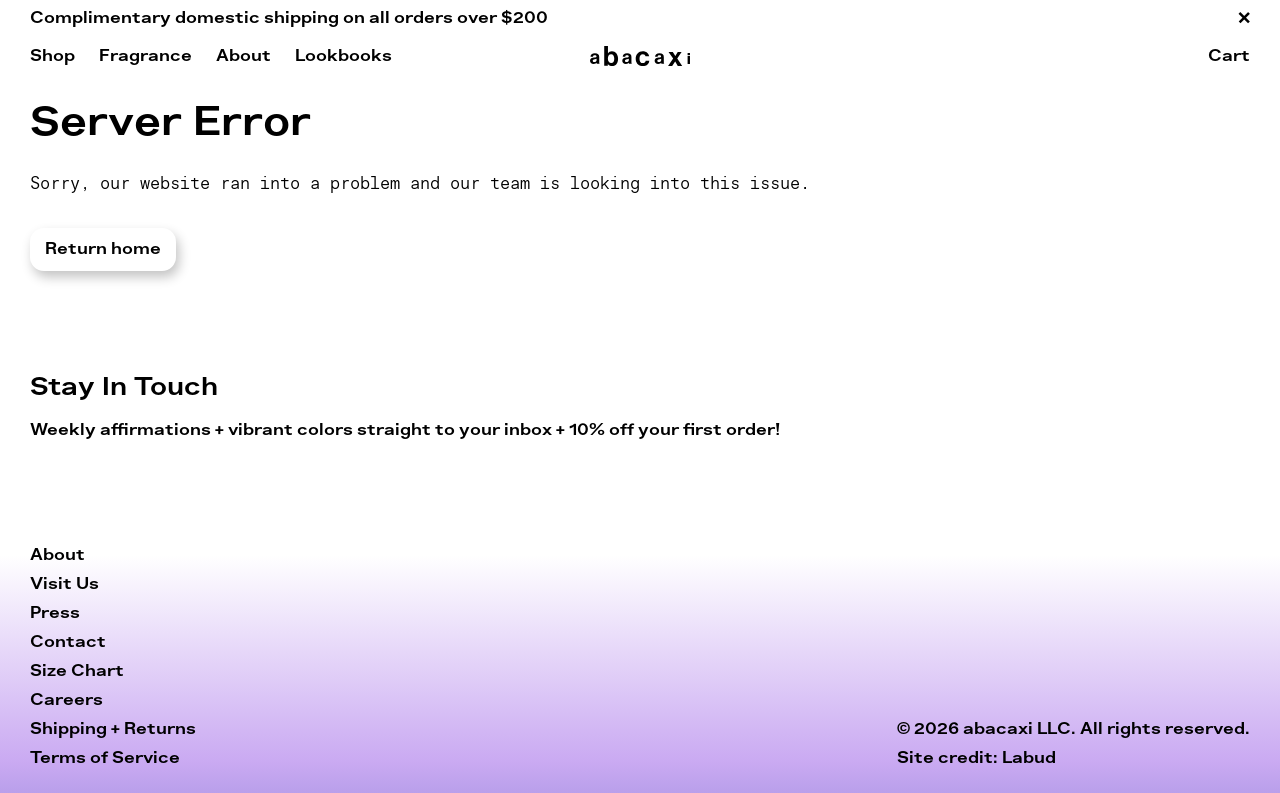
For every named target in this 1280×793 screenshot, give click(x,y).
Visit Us (64, 584)
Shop (52, 56)
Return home (103, 249)
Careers (66, 700)
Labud (1029, 758)
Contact (68, 642)
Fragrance (145, 56)
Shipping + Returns (113, 729)
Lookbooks (343, 56)
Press (55, 613)
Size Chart (77, 671)
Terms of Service (105, 758)
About (243, 56)
